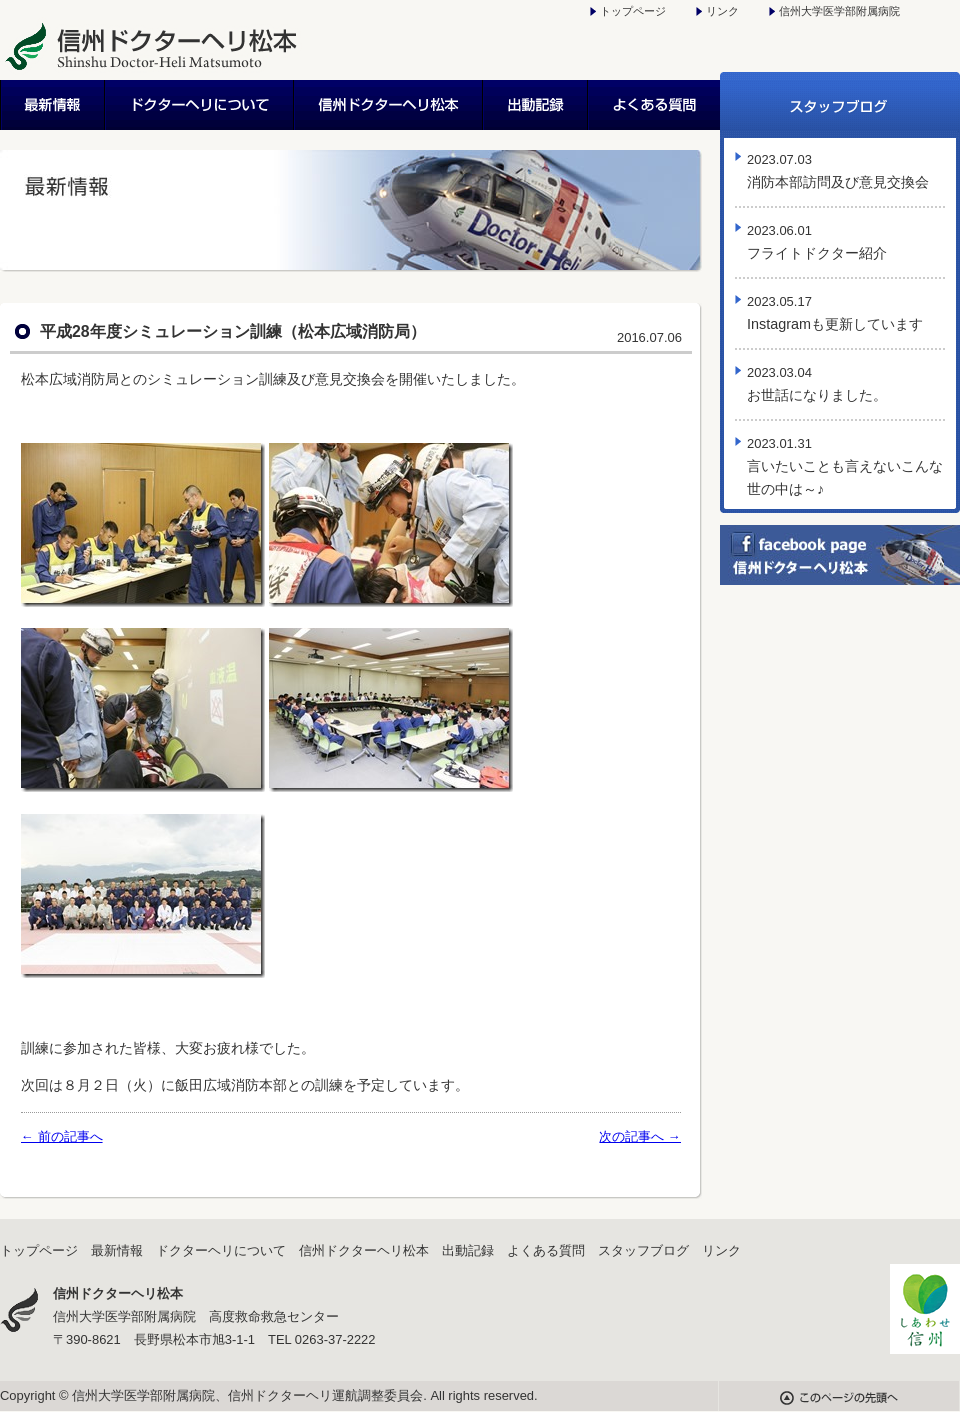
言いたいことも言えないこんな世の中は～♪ (845, 466)
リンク (722, 11)
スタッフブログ (840, 105)
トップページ (633, 11)
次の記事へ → (640, 1136)
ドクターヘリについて (200, 105)
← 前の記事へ (62, 1136)
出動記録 (536, 105)
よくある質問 (654, 105)
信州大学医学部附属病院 (839, 11)
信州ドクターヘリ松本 (389, 105)
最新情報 (53, 105)
